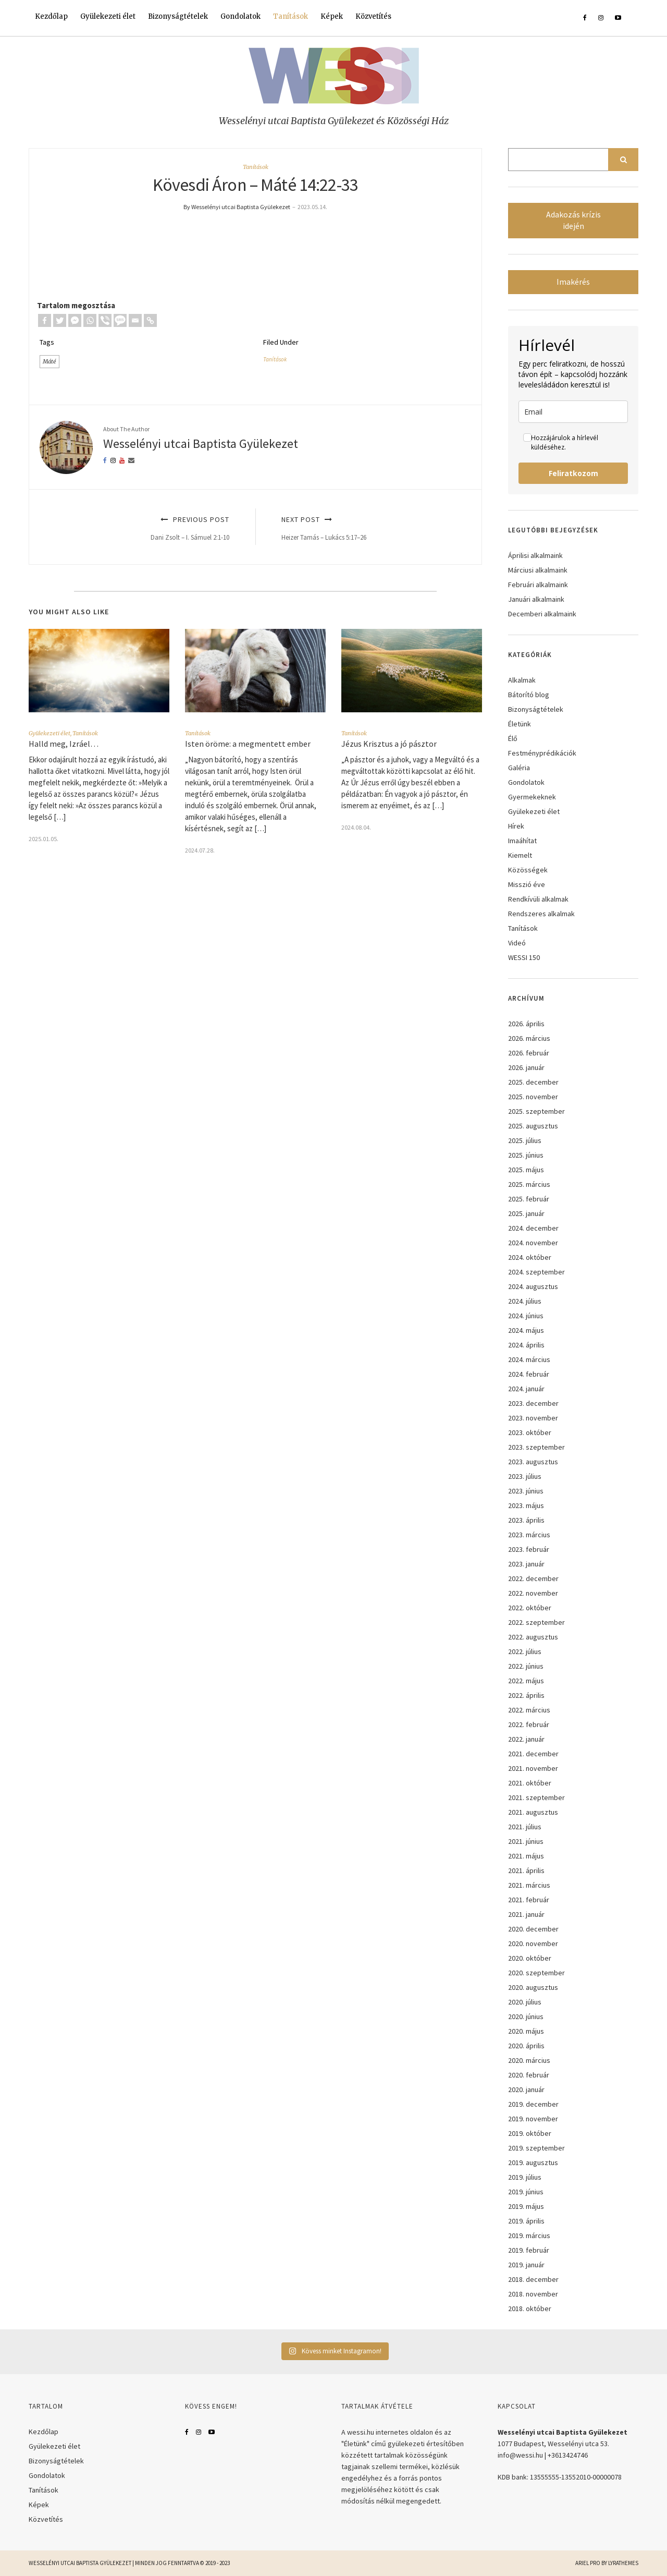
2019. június (526, 2191)
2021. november (533, 1768)
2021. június (526, 1841)
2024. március (529, 1359)
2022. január (526, 1739)
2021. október (529, 1783)
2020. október (529, 1958)
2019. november (533, 2118)
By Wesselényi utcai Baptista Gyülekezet (236, 207)
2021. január (526, 1914)
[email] (573, 411)
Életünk (519, 723)
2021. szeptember (536, 1797)
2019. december (533, 2104)
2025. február (528, 1199)
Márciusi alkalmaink (537, 570)
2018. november (533, 2294)
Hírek (516, 826)
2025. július (524, 1140)
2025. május (526, 1169)
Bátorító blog (528, 694)
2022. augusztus (533, 1637)
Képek (331, 16)
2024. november (533, 1242)
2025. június (526, 1155)
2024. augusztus (533, 1286)
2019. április (526, 2221)
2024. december (533, 1228)
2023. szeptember (536, 1447)
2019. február (528, 2250)
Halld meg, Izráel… (63, 743)
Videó (517, 942)
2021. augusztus (533, 1812)
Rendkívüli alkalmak (538, 899)
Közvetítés (373, 16)
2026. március (529, 1038)
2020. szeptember (536, 1972)
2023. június (526, 1491)
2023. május (526, 1505)
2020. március (529, 2060)
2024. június (526, 1315)
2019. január (526, 2264)
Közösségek (528, 869)
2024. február (528, 1374)
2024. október (529, 1257)
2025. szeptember (536, 1111)
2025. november (533, 1096)
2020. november (533, 1943)
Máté (49, 361)
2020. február (528, 2075)
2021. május (526, 1856)
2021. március (529, 1885)
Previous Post (141, 528)
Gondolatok (240, 16)
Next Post (369, 528)
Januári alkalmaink (536, 599)
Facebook (187, 2432)
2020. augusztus (533, 1987)
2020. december (533, 1929)
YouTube (211, 2432)
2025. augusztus (533, 1126)
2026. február (528, 1053)
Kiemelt (520, 855)
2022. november (533, 1593)
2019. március (529, 2235)
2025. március (529, 1184)
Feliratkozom (573, 473)
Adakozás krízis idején (573, 220)
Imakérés (573, 282)
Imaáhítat (522, 840)
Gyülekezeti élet (107, 16)
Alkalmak (522, 680)
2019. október (529, 2133)
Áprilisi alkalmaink (535, 555)
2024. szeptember (536, 1272)
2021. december (533, 1753)
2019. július (524, 2177)
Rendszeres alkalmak (541, 913)
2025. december (533, 1082)
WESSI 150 (524, 957)
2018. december (533, 2279)
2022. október (529, 1607)
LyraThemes (623, 2563)
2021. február (528, 1899)
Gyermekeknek (532, 796)
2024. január (526, 1388)
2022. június (526, 1666)
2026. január (526, 1067)
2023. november (533, 1418)
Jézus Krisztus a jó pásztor (389, 743)
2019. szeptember (536, 2148)
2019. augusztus (533, 2162)
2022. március (529, 1710)
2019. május (526, 2206)
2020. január (526, 2089)
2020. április (526, 2045)
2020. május (526, 2031)
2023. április (526, 1520)
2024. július (524, 1301)
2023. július (524, 1476)
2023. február (528, 1549)
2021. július (524, 1826)
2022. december (533, 1578)
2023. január (526, 1564)
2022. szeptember (536, 1622)
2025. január (526, 1213)
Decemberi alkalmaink (542, 613)
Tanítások (290, 16)
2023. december (533, 1403)
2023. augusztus (533, 1461)
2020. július (524, 2002)
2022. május (526, 1680)
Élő (512, 738)
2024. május (526, 1330)
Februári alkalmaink (538, 584)
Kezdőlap (51, 16)
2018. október (529, 2308)
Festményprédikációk (542, 753)
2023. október (529, 1432)
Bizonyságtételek (178, 16)
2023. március (529, 1534)
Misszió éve (526, 884)
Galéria (519, 767)
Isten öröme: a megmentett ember (248, 743)
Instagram (198, 2432)
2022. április (526, 1695)
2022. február (528, 1724)
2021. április (526, 1870)
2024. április (526, 1345)
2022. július (524, 1651)
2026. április (526, 1023)
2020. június (526, 2016)
